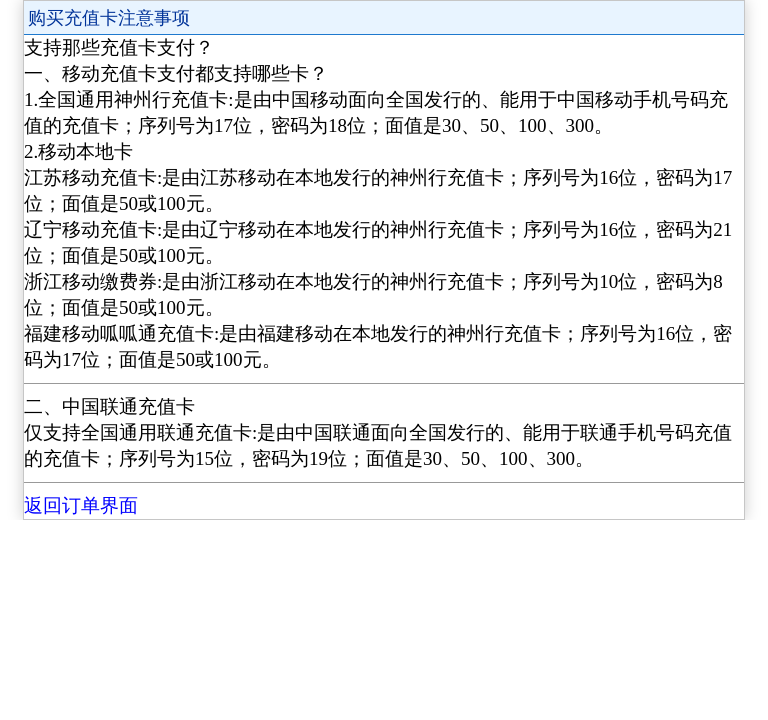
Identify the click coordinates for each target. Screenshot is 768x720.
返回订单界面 (81, 505)
